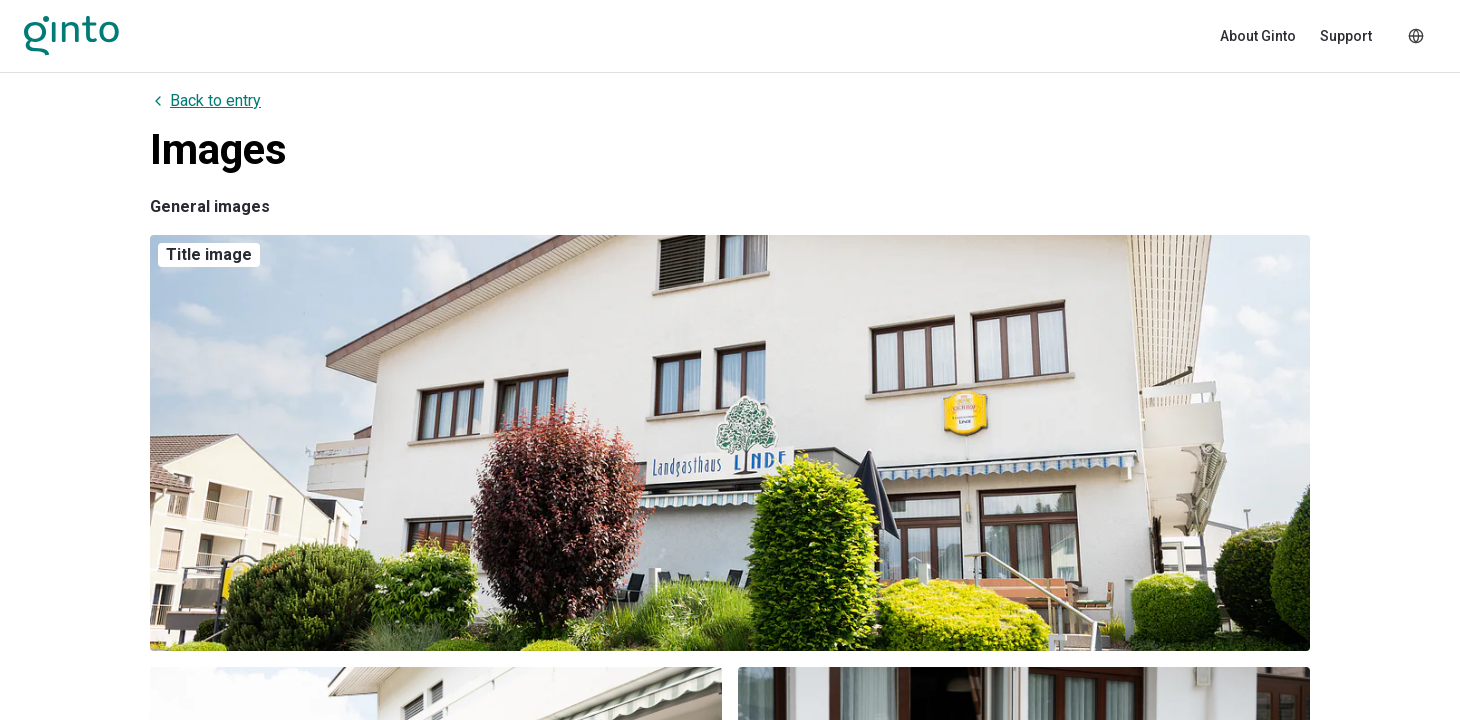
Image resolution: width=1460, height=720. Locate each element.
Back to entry (205, 100)
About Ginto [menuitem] (1258, 36)
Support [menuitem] (1346, 36)
